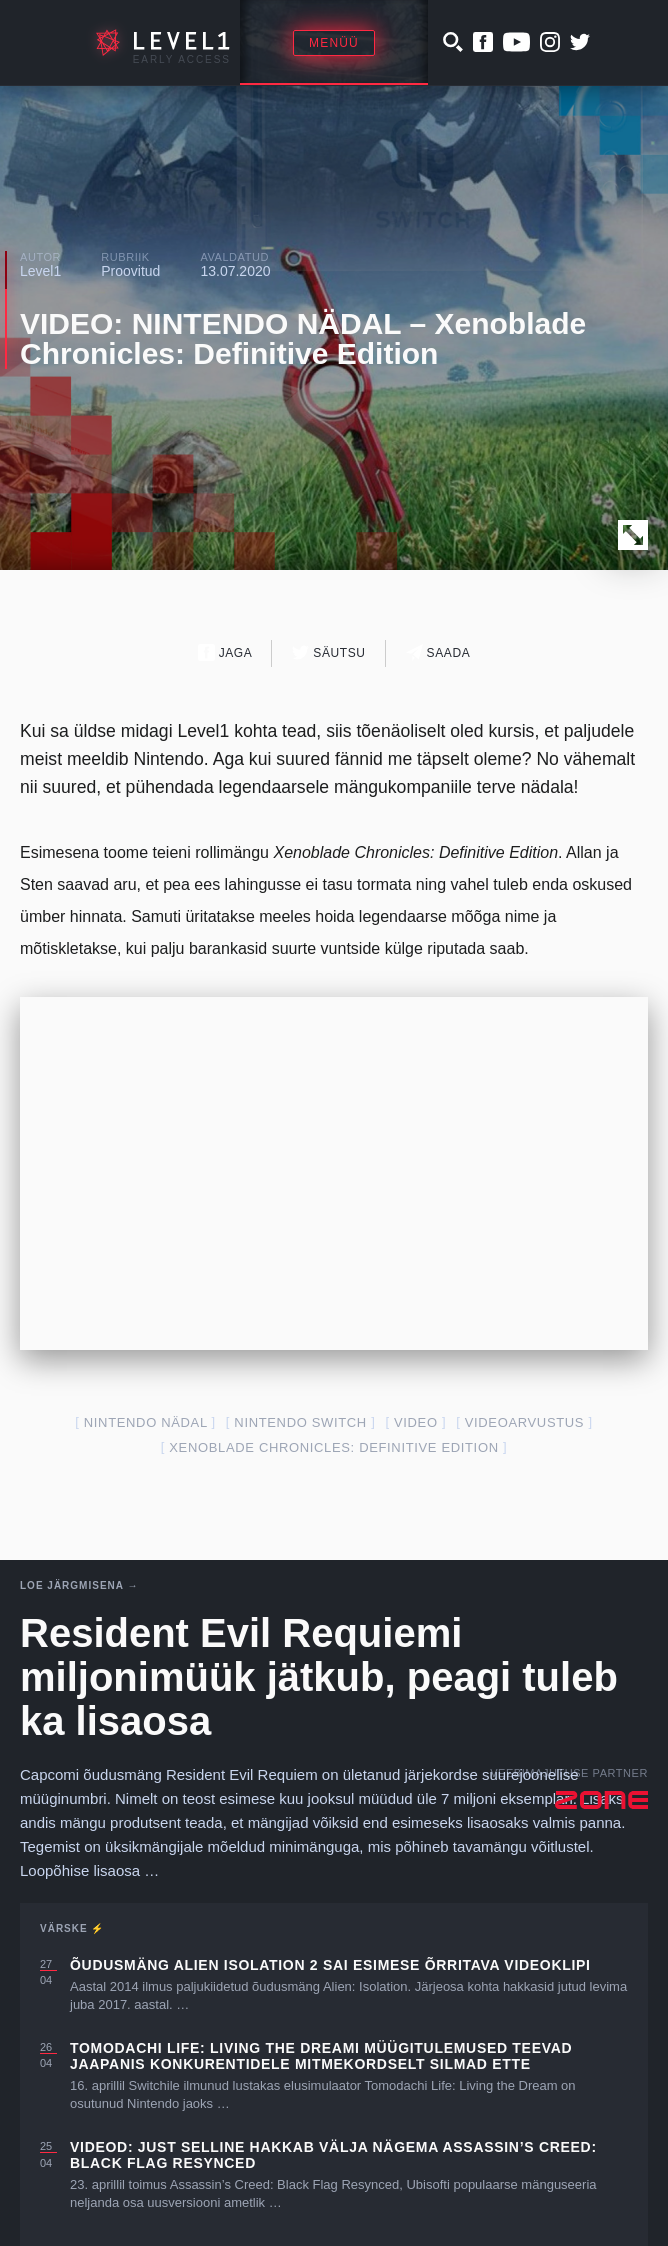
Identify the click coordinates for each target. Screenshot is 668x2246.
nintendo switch (300, 1422)
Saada (438, 652)
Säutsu (328, 652)
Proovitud (130, 271)
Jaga (225, 652)
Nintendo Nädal (145, 1422)
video (416, 1422)
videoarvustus (524, 1422)
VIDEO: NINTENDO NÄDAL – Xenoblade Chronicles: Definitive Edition (303, 338)
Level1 (40, 271)
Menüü (334, 43)
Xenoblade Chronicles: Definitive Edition (333, 1447)
